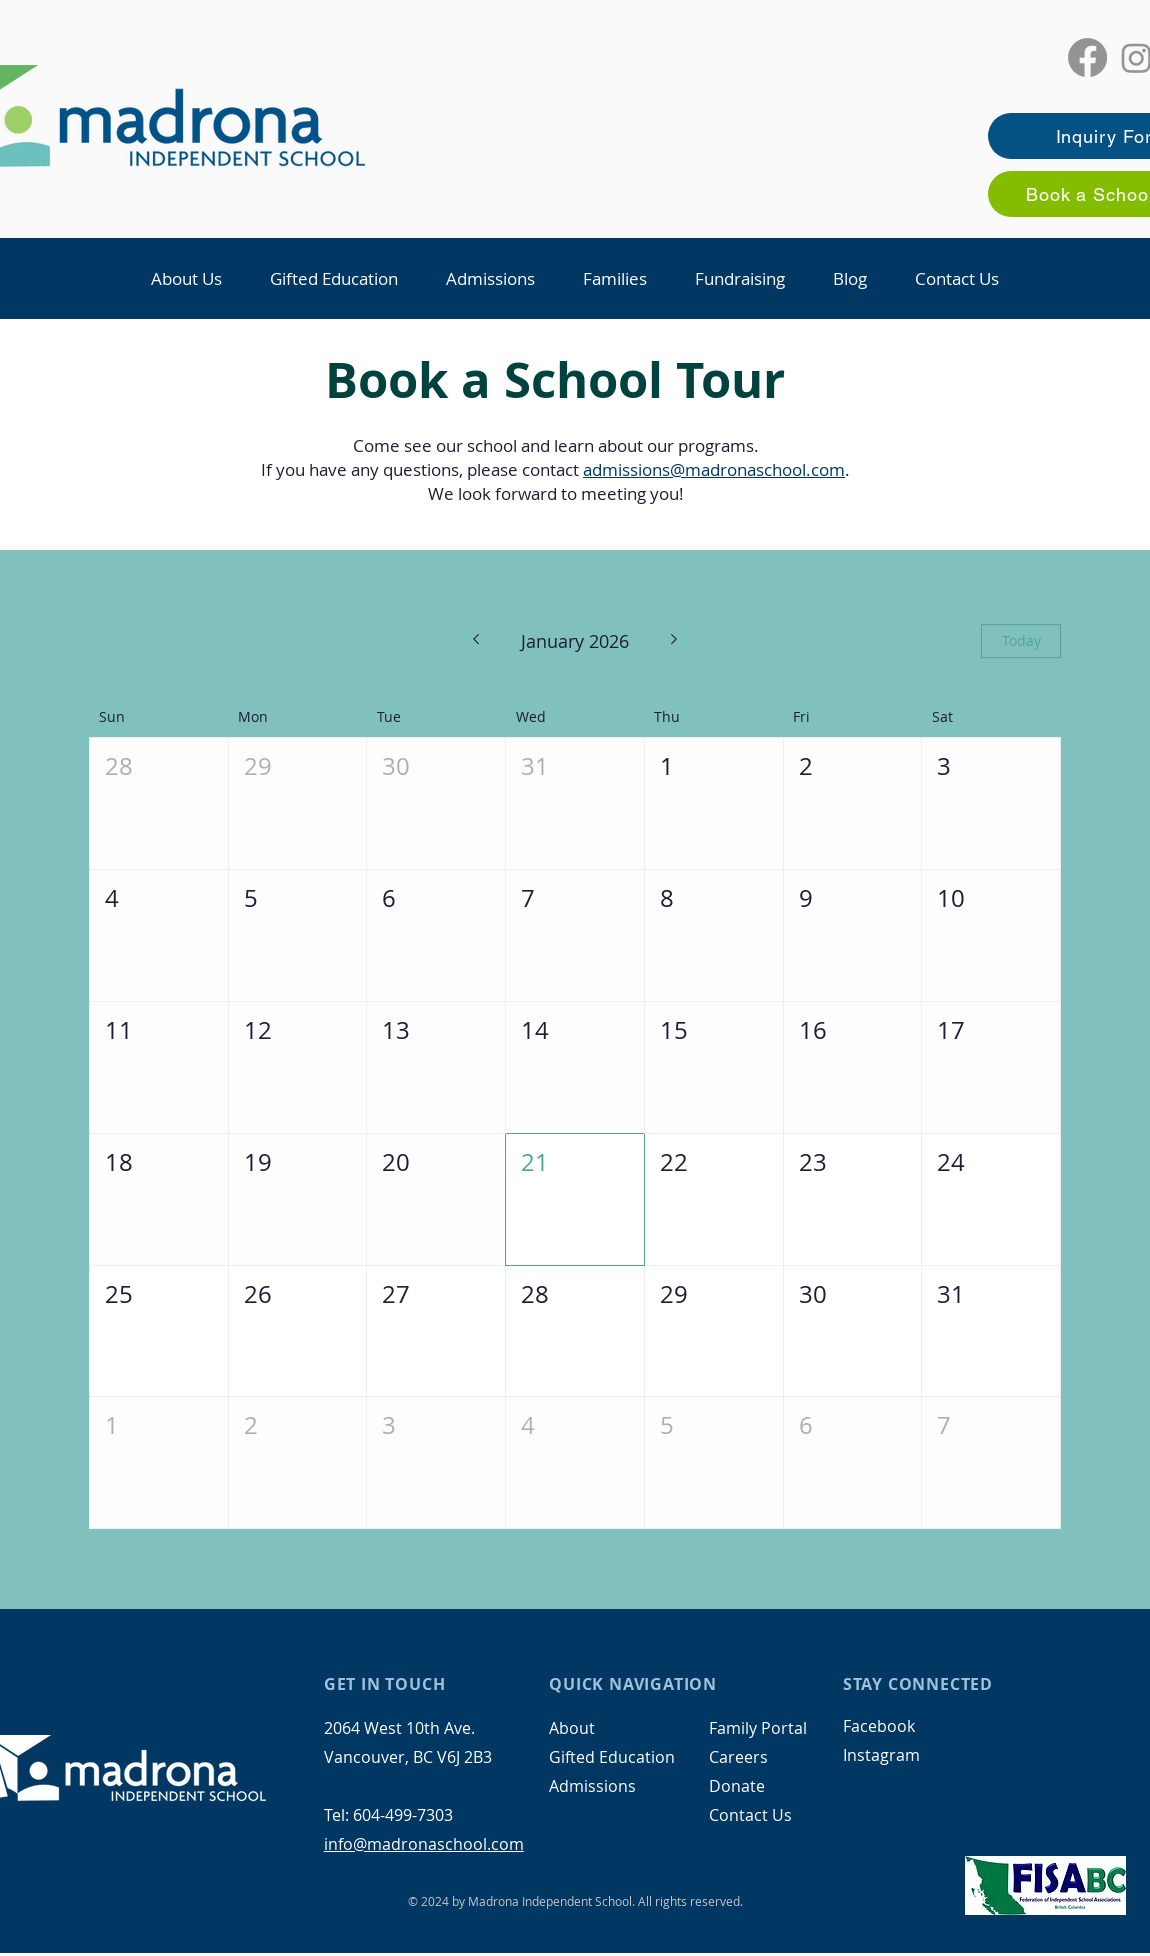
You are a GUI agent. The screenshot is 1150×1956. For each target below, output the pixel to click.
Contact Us (750, 1815)
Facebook (879, 1726)
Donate (737, 1786)
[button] (186, 278)
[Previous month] (475, 641)
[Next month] (674, 641)
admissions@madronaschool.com (714, 469)
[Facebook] (1087, 57)
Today (1021, 641)
